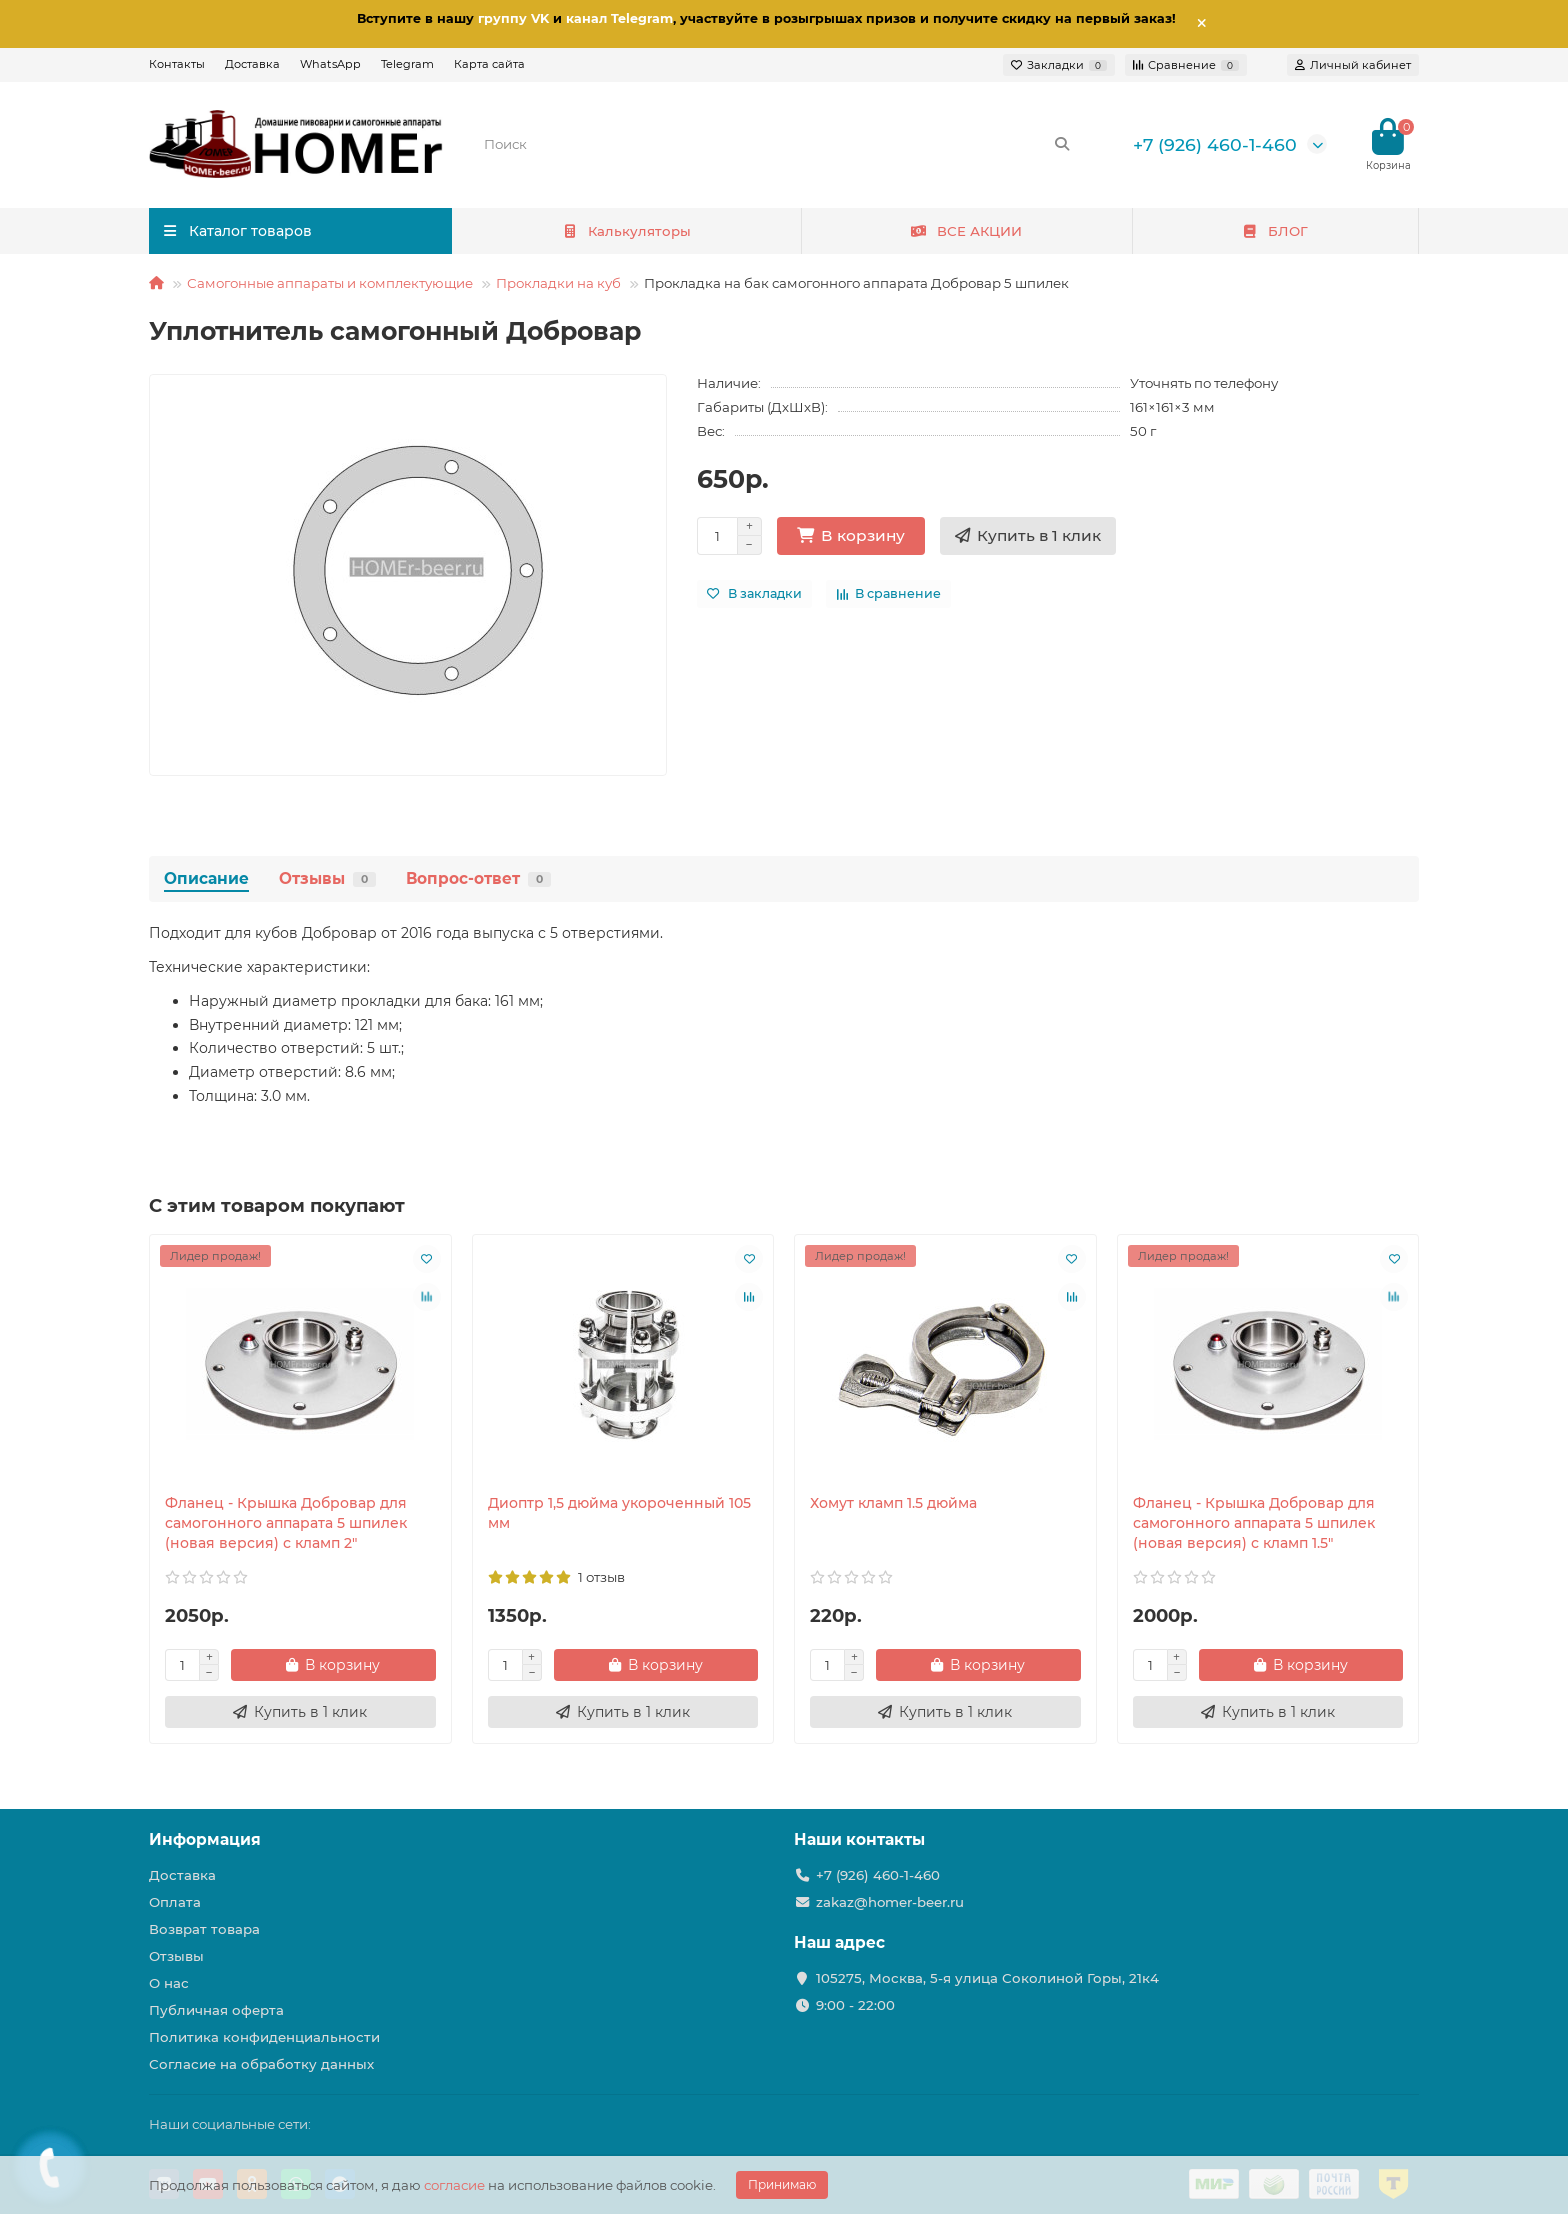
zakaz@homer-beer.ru (890, 1902)
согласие (454, 2185)
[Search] (778, 144)
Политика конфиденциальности (264, 2037)
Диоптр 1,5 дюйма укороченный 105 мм (619, 1513)
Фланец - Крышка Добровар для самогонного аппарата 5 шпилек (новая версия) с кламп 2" (286, 1523)
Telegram (407, 64)
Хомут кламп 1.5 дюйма (893, 1503)
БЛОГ (1275, 231)
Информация (205, 1839)
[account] (1353, 65)
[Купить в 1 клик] (1028, 536)
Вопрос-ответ (478, 878)
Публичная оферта (216, 2010)
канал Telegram (619, 18)
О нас (169, 1983)
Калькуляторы (626, 231)
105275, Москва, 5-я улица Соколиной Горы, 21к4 (987, 1978)
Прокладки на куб (558, 283)
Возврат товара (204, 1929)
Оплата (175, 1902)
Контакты (177, 64)
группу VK (513, 18)
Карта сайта (489, 64)
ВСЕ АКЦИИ (966, 231)
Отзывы (327, 878)
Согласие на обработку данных (261, 2064)
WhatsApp (330, 64)
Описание (206, 878)
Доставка (252, 64)
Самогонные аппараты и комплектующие (330, 283)
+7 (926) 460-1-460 (1215, 144)
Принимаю (782, 2184)
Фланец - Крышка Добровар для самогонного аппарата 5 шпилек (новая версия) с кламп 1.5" (1254, 1523)
